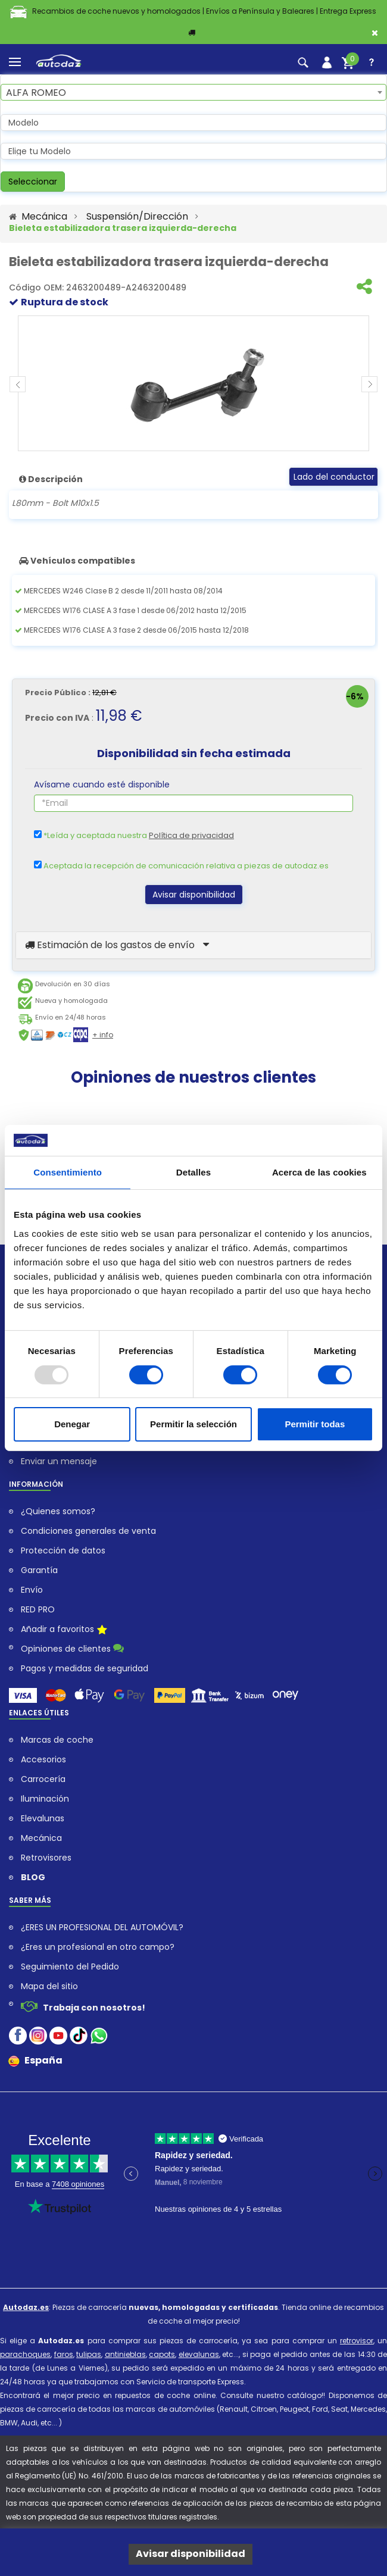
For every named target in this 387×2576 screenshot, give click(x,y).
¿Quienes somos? (58, 1511)
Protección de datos (63, 1550)
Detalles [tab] (193, 1172)
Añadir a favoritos (64, 1630)
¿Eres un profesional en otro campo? (97, 1947)
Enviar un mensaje (59, 1461)
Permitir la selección (193, 1424)
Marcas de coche (57, 1740)
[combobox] (193, 92)
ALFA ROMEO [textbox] (36, 92)
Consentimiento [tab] (67, 1172)
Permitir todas (315, 1424)
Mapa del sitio (49, 1986)
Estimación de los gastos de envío (117, 945)
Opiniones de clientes (72, 1648)
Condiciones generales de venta (88, 1531)
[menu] (15, 62)
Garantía (39, 1570)
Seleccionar (32, 181)
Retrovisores (46, 1857)
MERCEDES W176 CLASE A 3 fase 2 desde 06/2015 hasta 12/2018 (132, 630)
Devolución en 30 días (72, 984)
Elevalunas (42, 1818)
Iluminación (45, 1799)
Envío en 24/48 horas (70, 1017)
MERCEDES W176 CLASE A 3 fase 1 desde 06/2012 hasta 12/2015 (130, 610)
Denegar (72, 1424)
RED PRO (38, 1609)
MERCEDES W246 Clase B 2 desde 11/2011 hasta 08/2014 (119, 591)
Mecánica (44, 216)
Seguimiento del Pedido (70, 1966)
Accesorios (43, 1759)
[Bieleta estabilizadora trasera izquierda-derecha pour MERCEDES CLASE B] (193, 383)
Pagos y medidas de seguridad (84, 1668)
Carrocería (43, 1779)
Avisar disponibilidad (193, 895)
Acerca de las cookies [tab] (319, 1172)
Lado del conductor (334, 477)
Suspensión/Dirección (137, 216)
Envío (32, 1590)
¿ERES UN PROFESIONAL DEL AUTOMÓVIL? (102, 1927)
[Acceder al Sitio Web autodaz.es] (13, 217)
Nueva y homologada (71, 1000)
